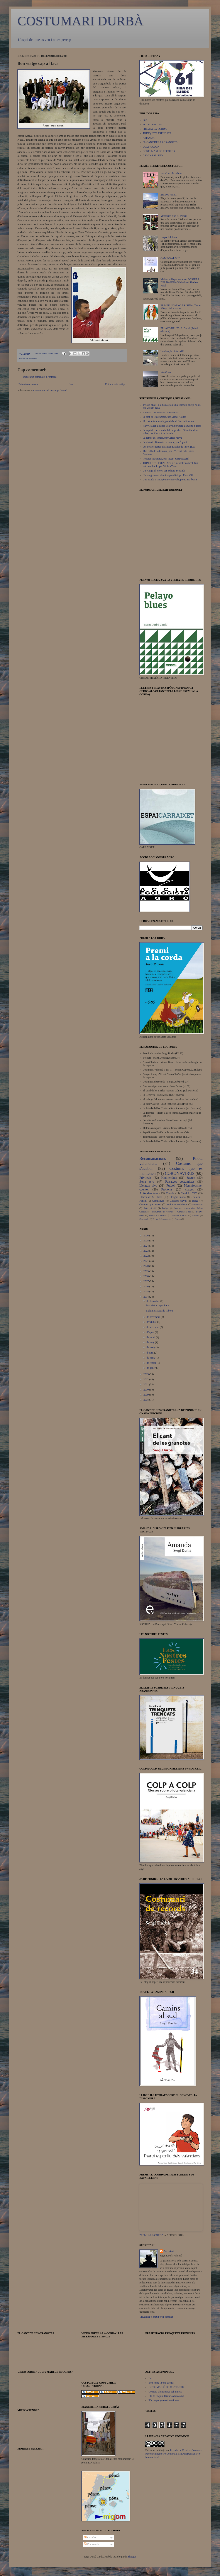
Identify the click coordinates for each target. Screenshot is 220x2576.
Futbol (170, 1185)
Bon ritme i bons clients (161, 2382)
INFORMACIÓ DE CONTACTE (166, 2387)
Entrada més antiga (115, 384)
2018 (146, 1276)
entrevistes (198, 1204)
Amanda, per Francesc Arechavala (161, 412)
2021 (146, 1261)
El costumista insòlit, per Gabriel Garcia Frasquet (169, 421)
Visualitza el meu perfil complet (156, 2316)
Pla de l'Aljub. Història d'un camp (166, 2396)
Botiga (165, 1208)
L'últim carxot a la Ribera (159, 1310)
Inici (71, 384)
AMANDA (148, 137)
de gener (151, 1367)
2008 (146, 1399)
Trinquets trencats (179, 1215)
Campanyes (158, 1200)
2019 (146, 1271)
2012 (146, 1379)
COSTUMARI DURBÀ (80, 21)
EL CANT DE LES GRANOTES (160, 142)
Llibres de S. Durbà (150, 1197)
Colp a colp (144, 1219)
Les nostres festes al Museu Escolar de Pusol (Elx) (169, 446)
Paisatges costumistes (179, 1181)
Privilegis (145, 1177)
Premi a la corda (157, 1215)
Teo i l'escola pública (172, 173)
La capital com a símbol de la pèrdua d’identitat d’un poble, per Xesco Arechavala (170, 432)
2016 (146, 1286)
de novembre (154, 1316)
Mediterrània (169, 1177)
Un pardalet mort (169, 237)
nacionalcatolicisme (176, 1204)
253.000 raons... (169, 194)
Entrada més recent (29, 384)
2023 (146, 1250)
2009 (146, 1394)
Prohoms (166, 1189)
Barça (195, 1200)
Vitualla (170, 1193)
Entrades (90, 2537)
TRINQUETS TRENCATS (157, 133)
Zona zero (146, 1181)
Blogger (131, 2556)
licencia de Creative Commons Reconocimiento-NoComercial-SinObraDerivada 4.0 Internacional (173, 2454)
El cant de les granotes (161, 1219)
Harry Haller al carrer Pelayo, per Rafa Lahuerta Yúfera (172, 425)
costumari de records (162, 1211)
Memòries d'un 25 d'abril (174, 215)
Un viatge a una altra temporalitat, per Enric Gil (168, 475)
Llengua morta (177, 1197)
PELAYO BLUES (152, 124)
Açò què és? (150, 1208)
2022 (146, 1255)
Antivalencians (148, 1193)
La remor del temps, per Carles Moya (162, 437)
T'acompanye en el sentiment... (165, 2400)
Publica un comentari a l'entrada (39, 376)
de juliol (151, 1337)
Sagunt (190, 1177)
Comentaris (91, 2544)
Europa (178, 1219)
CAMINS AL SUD (153, 155)
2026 (146, 1235)
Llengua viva (148, 1185)
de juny (151, 1342)
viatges (189, 1189)
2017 (146, 1281)
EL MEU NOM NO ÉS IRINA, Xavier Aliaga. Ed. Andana (181, 307)
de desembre (153, 1301)
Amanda (195, 1215)
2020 (146, 1266)
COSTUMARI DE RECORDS (159, 151)
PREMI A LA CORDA (155, 128)
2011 (146, 1384)
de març (151, 1357)
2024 (146, 1245)
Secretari (169, 2251)
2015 (146, 1291)
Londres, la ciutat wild (172, 351)
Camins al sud (184, 1211)
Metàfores (166, 372)
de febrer (152, 1362)
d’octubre (152, 1321)
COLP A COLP (151, 146)
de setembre (153, 1327)
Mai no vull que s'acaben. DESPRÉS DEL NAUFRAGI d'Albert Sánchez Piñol (180, 282)
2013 (146, 1374)
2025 (146, 1240)
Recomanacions (152, 1158)
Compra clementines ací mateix (165, 2391)
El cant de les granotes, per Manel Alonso (164, 416)
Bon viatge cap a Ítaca (157, 1305)
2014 (146, 1296)
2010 (146, 1389)
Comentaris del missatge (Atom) (50, 390)
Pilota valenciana (50, 353)
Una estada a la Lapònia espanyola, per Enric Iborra (170, 479)
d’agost (151, 1332)
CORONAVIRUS (180, 1173)
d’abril (150, 1352)
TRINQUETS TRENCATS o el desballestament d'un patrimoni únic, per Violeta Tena (170, 464)
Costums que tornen (150, 1204)
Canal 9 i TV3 (189, 1193)
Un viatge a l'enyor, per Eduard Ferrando (164, 470)
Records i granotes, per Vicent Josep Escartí (166, 458)
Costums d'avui (178, 1200)
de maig (151, 1347)
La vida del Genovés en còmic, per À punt (165, 442)
